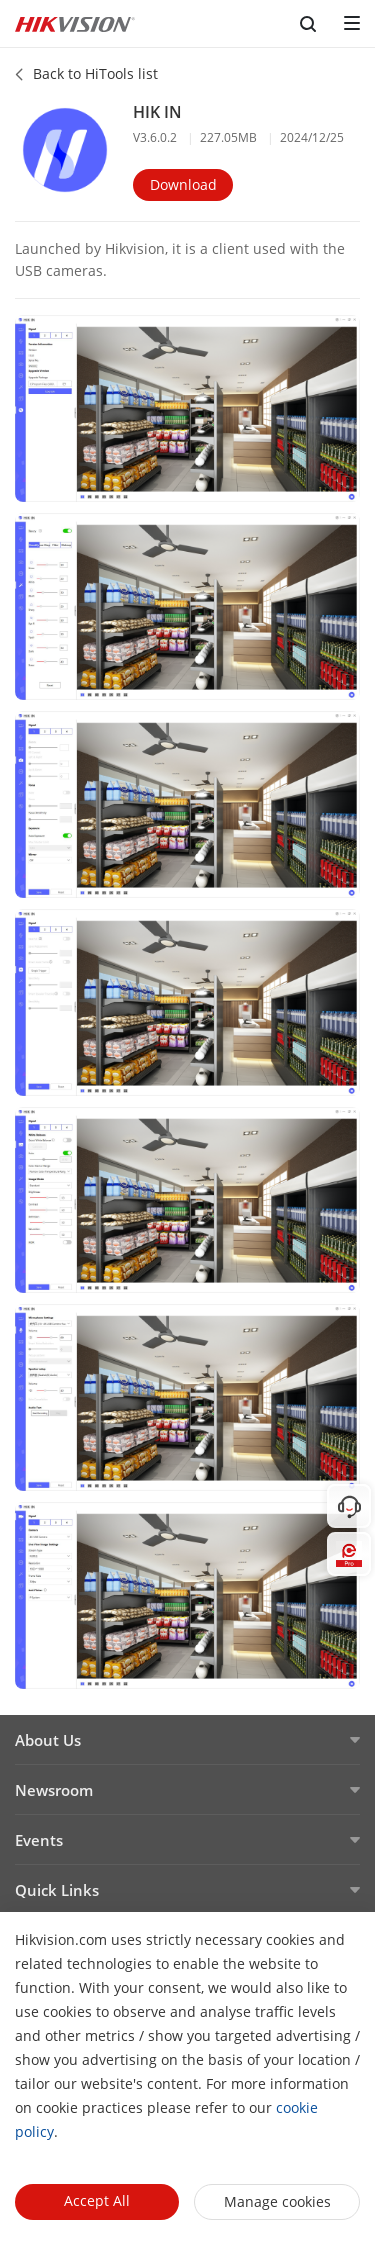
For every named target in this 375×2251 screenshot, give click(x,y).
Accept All (97, 2200)
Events (39, 1840)
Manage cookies (277, 2201)
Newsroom (54, 1790)
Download (183, 184)
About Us (48, 1740)
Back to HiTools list (95, 73)
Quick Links (57, 1890)
